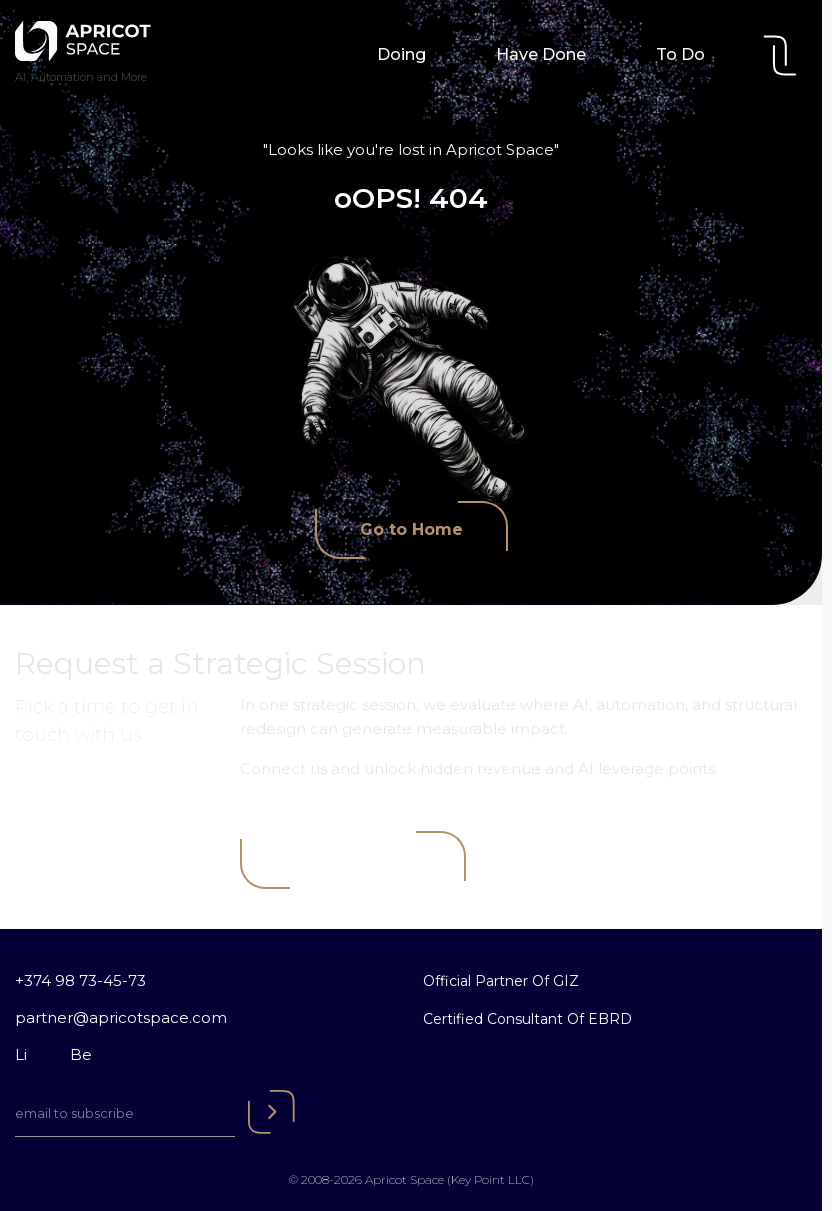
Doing (401, 55)
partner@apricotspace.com (121, 1017)
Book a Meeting (353, 859)
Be (81, 1054)
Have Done (541, 55)
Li (21, 1054)
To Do (680, 55)
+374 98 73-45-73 (80, 980)
